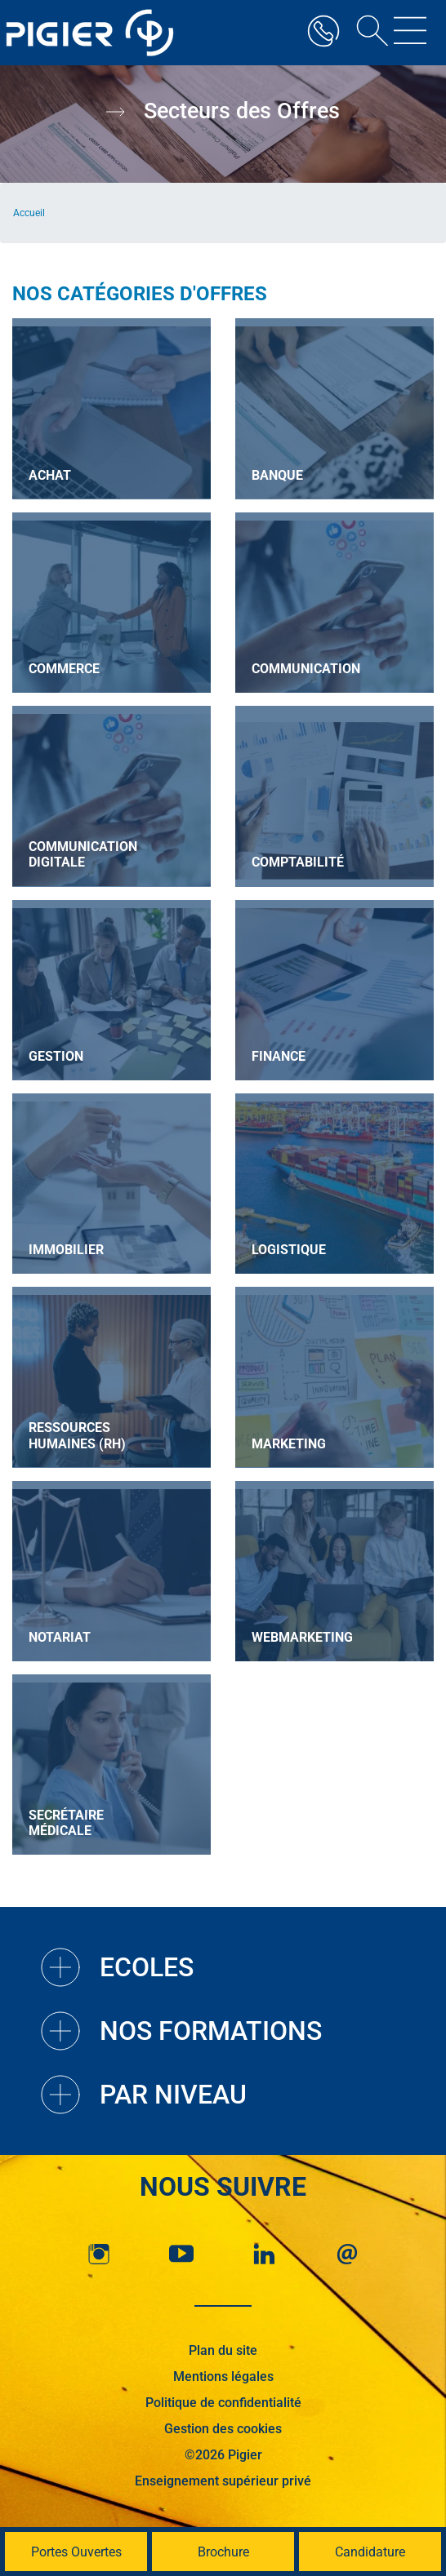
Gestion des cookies (223, 2428)
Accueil (29, 213)
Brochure (223, 2552)
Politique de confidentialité (223, 2402)
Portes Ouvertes (76, 2552)
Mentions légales (223, 2376)
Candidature (370, 2552)
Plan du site (223, 2350)
